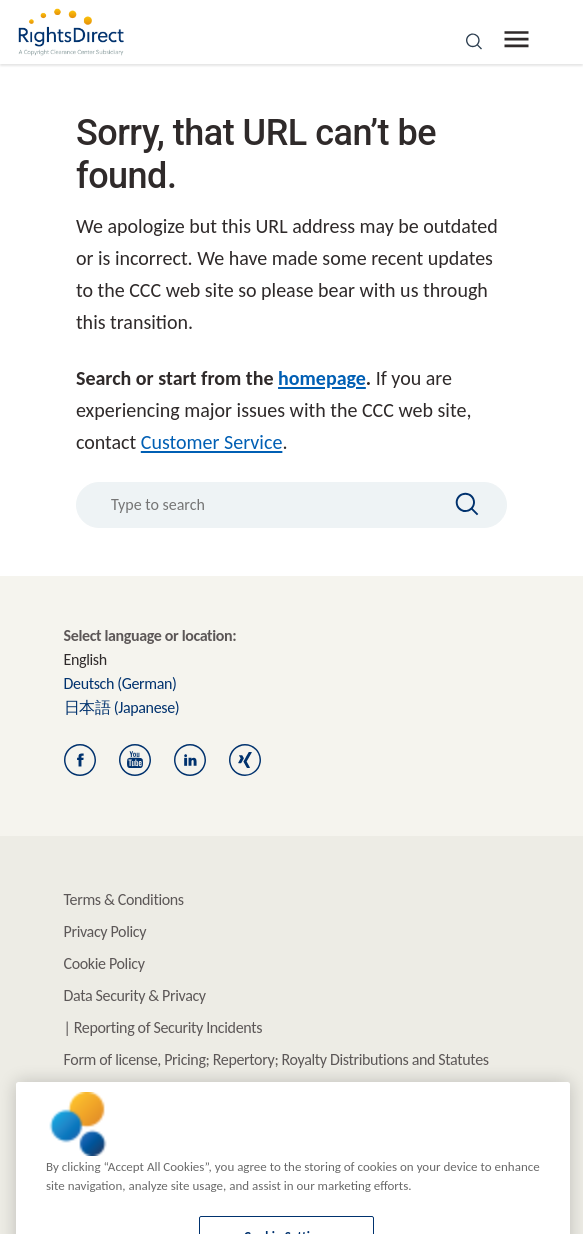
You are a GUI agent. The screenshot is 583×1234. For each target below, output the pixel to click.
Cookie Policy (104, 963)
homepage (322, 378)
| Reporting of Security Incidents (163, 1027)
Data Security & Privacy (135, 995)
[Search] (458, 504)
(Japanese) (122, 707)
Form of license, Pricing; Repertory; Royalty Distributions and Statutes (276, 1059)
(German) (120, 683)
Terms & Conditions (124, 899)
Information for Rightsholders (154, 1091)
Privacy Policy (105, 931)
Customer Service (212, 442)
